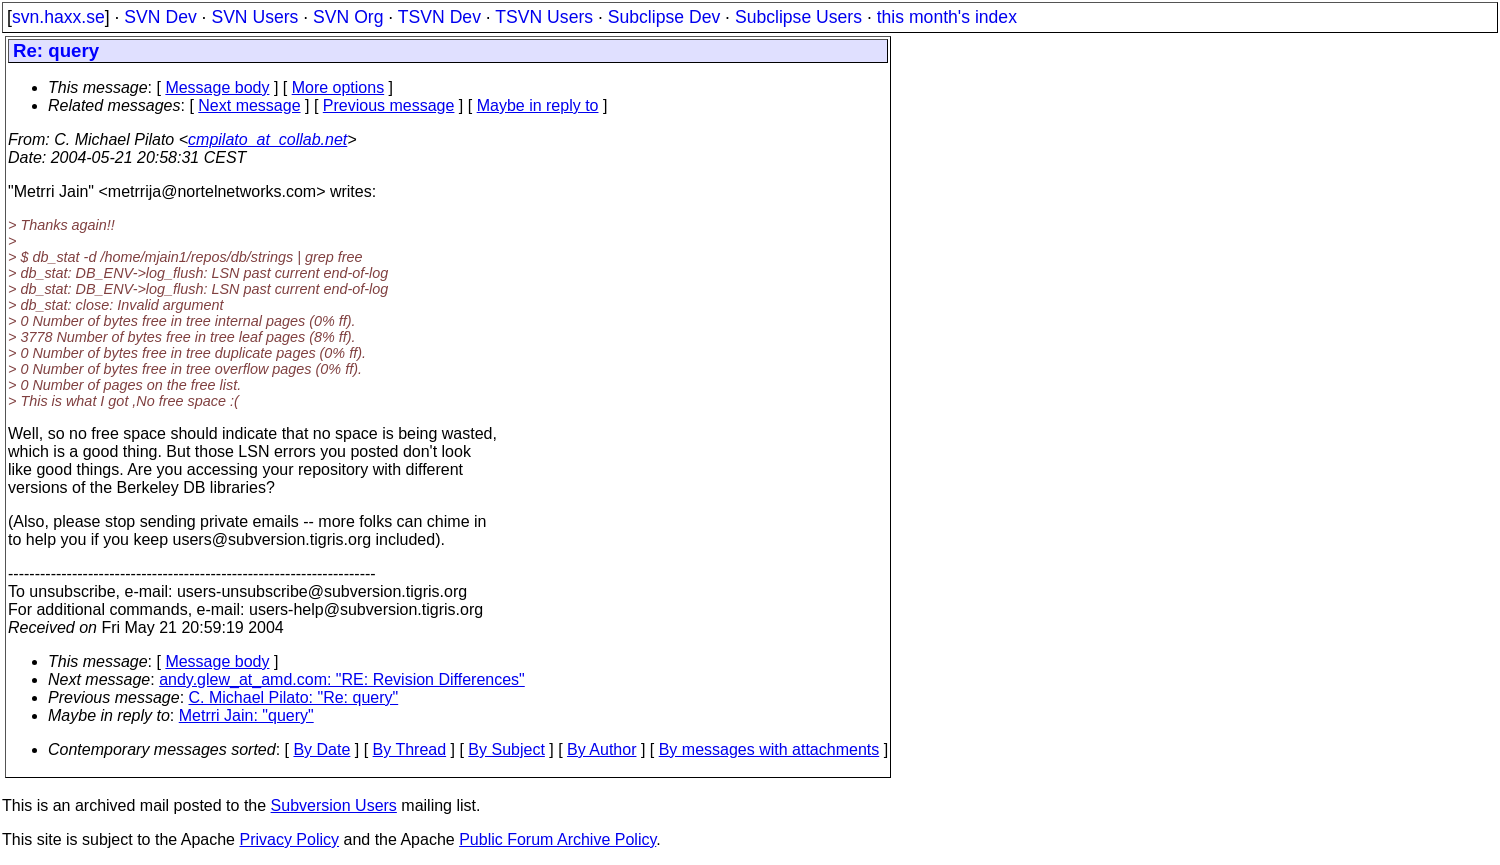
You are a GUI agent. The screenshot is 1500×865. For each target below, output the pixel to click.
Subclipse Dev (664, 17)
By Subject (506, 749)
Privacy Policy (289, 839)
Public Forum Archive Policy (557, 839)
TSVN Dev (439, 17)
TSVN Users (544, 17)
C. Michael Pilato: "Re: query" (294, 697)
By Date (321, 749)
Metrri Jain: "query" (246, 715)
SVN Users (254, 17)
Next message (249, 105)
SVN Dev (160, 17)
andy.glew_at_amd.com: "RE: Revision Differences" (342, 679)
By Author (601, 749)
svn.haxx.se (58, 17)
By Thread (410, 749)
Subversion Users (334, 805)
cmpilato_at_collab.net (267, 139)
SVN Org (348, 17)
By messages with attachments (769, 749)
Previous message (389, 105)
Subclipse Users (798, 17)
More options (338, 87)
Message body (217, 87)
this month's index (947, 17)
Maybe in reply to (538, 105)
